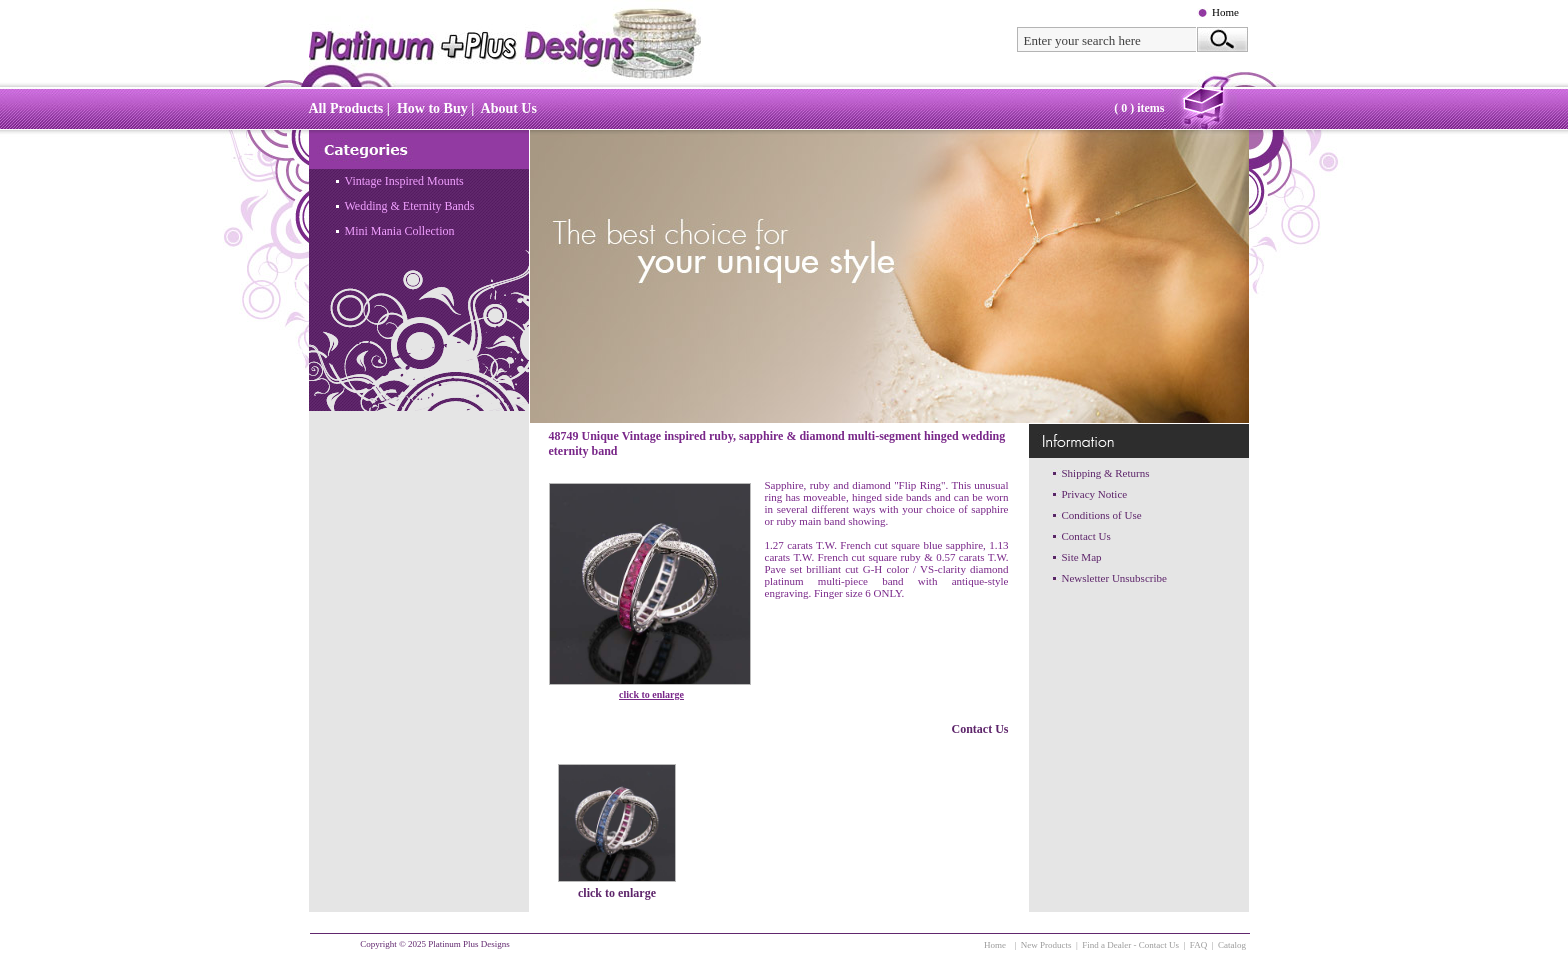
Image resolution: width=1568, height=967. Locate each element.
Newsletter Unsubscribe (1114, 578)
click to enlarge (651, 694)
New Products (1046, 945)
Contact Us (980, 729)
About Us (509, 108)
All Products (346, 108)
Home (1225, 12)
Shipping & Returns (1106, 473)
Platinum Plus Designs (469, 944)
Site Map (1082, 557)
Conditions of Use (1102, 515)
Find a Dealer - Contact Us (1130, 945)
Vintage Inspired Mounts (404, 181)
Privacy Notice (1095, 494)
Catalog (1232, 945)
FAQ (1198, 945)
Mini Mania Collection (400, 231)
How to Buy (432, 108)
